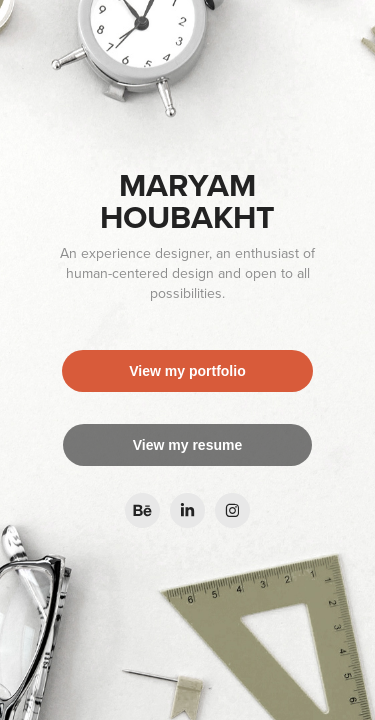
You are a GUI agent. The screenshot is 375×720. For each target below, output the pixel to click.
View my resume (187, 445)
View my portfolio (187, 371)
